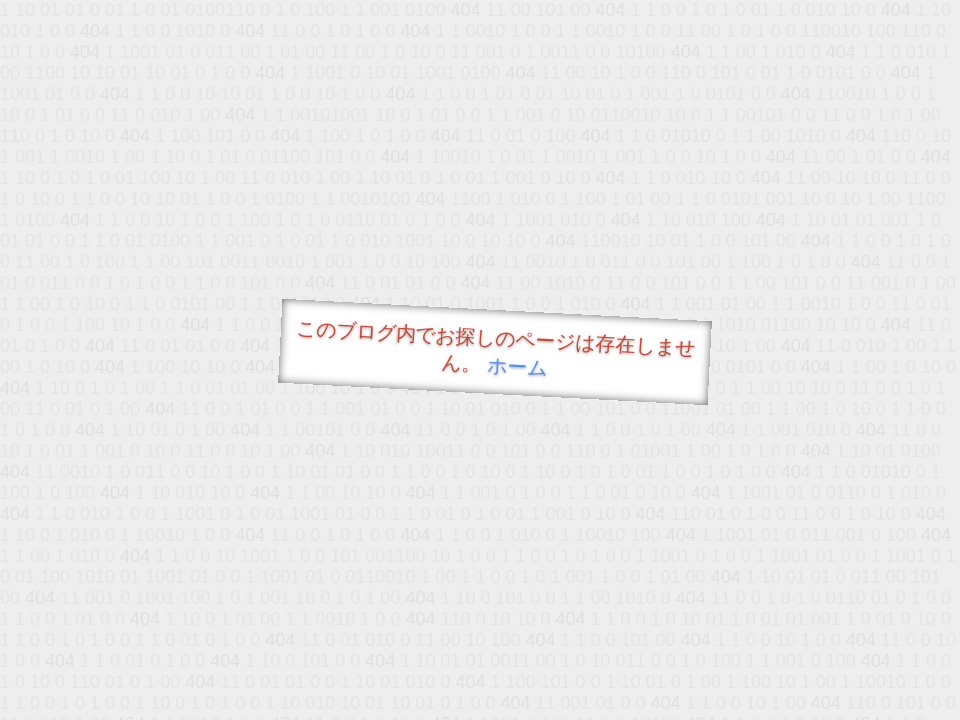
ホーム (517, 366)
